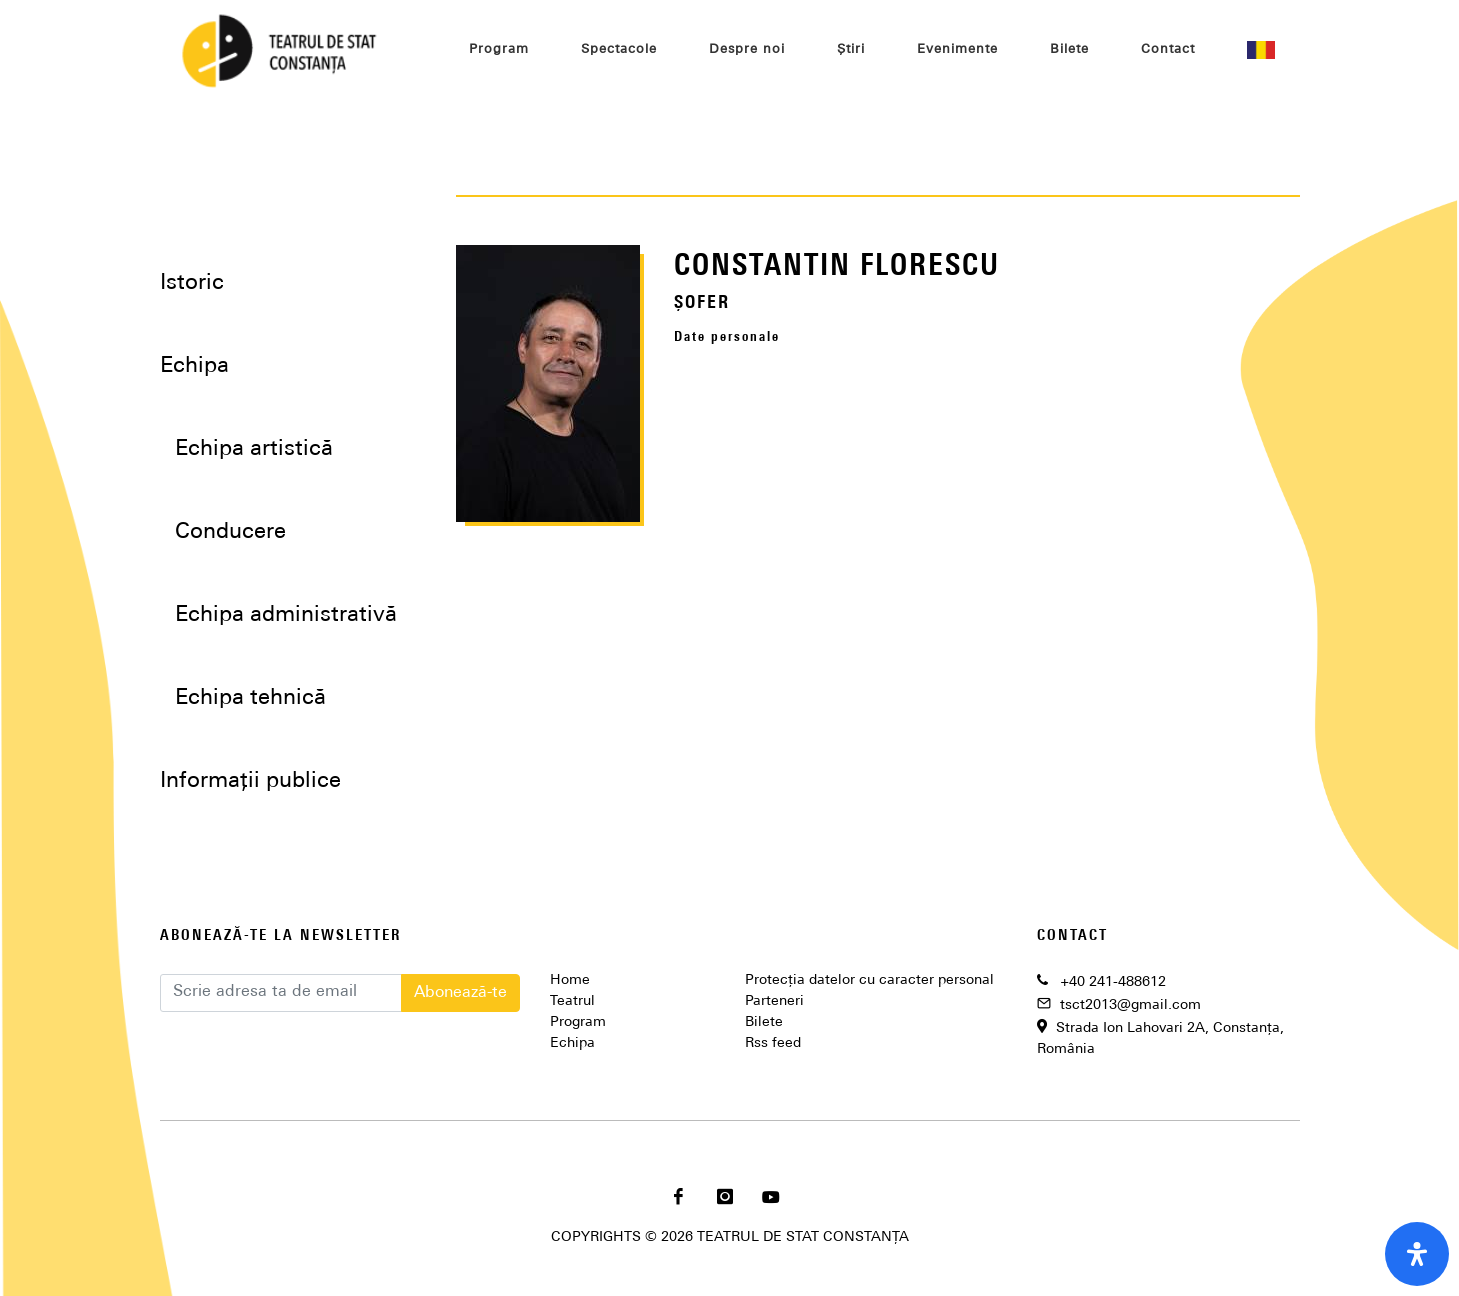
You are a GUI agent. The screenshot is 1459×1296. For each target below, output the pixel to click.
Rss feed (773, 1043)
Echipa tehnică (250, 698)
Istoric (192, 283)
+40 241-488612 (1113, 982)
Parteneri (774, 1001)
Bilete (764, 1022)
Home (570, 980)
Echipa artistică (254, 449)
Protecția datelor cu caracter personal (869, 980)
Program (578, 1022)
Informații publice (250, 781)
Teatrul (572, 1001)
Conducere (230, 532)
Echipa (572, 1043)
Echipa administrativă (286, 615)
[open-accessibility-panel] (1417, 1254)
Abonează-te (460, 993)
